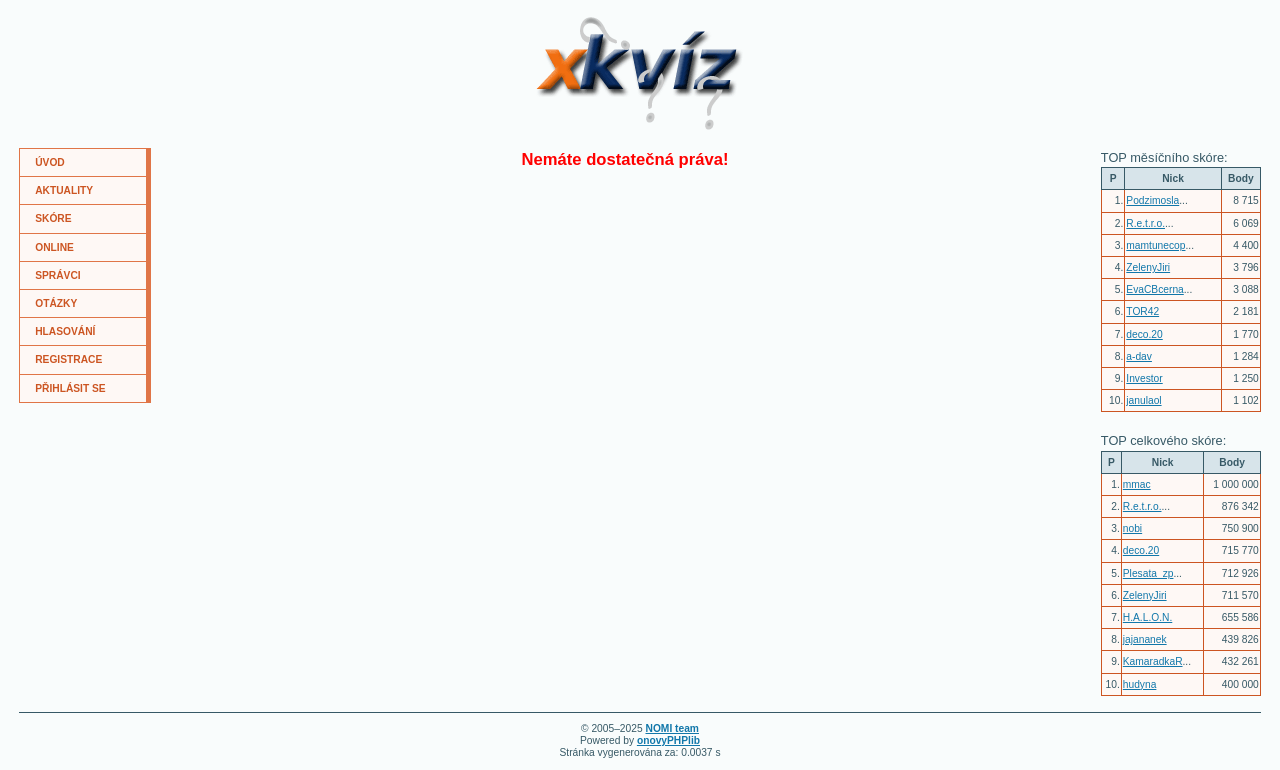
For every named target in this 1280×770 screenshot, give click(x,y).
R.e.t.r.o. (1145, 223)
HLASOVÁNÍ (65, 331)
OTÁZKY (56, 303)
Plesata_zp (1148, 573)
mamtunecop (1155, 245)
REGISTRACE (68, 359)
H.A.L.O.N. (1147, 617)
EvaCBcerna (1154, 289)
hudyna (1140, 684)
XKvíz (571, 24)
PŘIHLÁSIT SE (70, 388)
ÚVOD (50, 162)
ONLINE (54, 247)
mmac (1137, 484)
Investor (1144, 378)
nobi (1132, 528)
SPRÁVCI (58, 275)
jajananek (1145, 639)
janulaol (1143, 400)
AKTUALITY (64, 190)
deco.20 (1144, 334)
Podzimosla (1152, 200)
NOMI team (672, 728)
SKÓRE (53, 218)
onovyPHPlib (668, 740)
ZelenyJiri (1148, 267)
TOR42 (1142, 311)
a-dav (1139, 356)
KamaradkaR (1153, 661)
